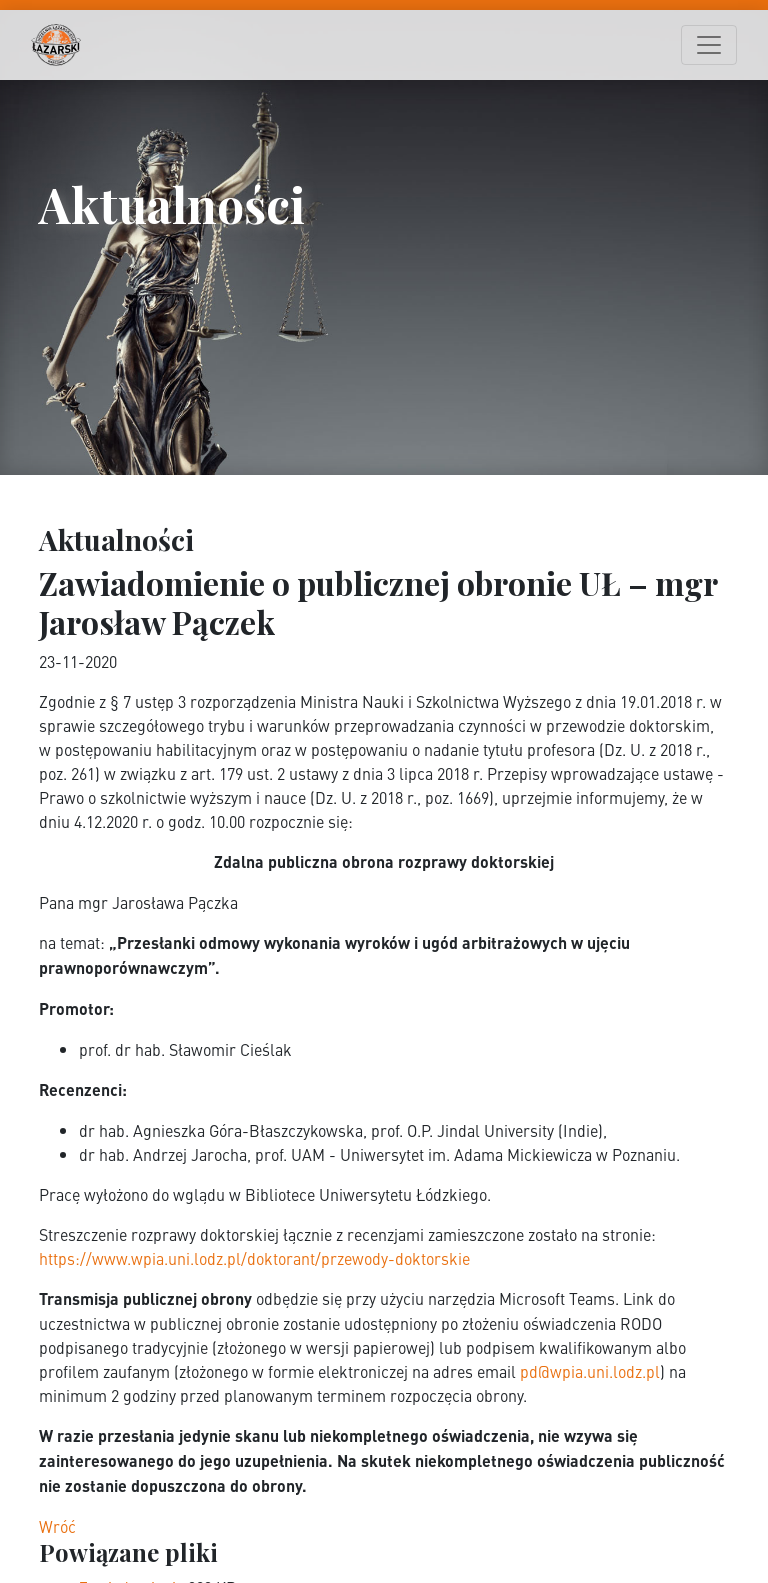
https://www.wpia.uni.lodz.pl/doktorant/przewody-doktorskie (254, 1258)
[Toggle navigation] (709, 45)
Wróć (57, 1526)
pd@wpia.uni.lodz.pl (590, 1371)
